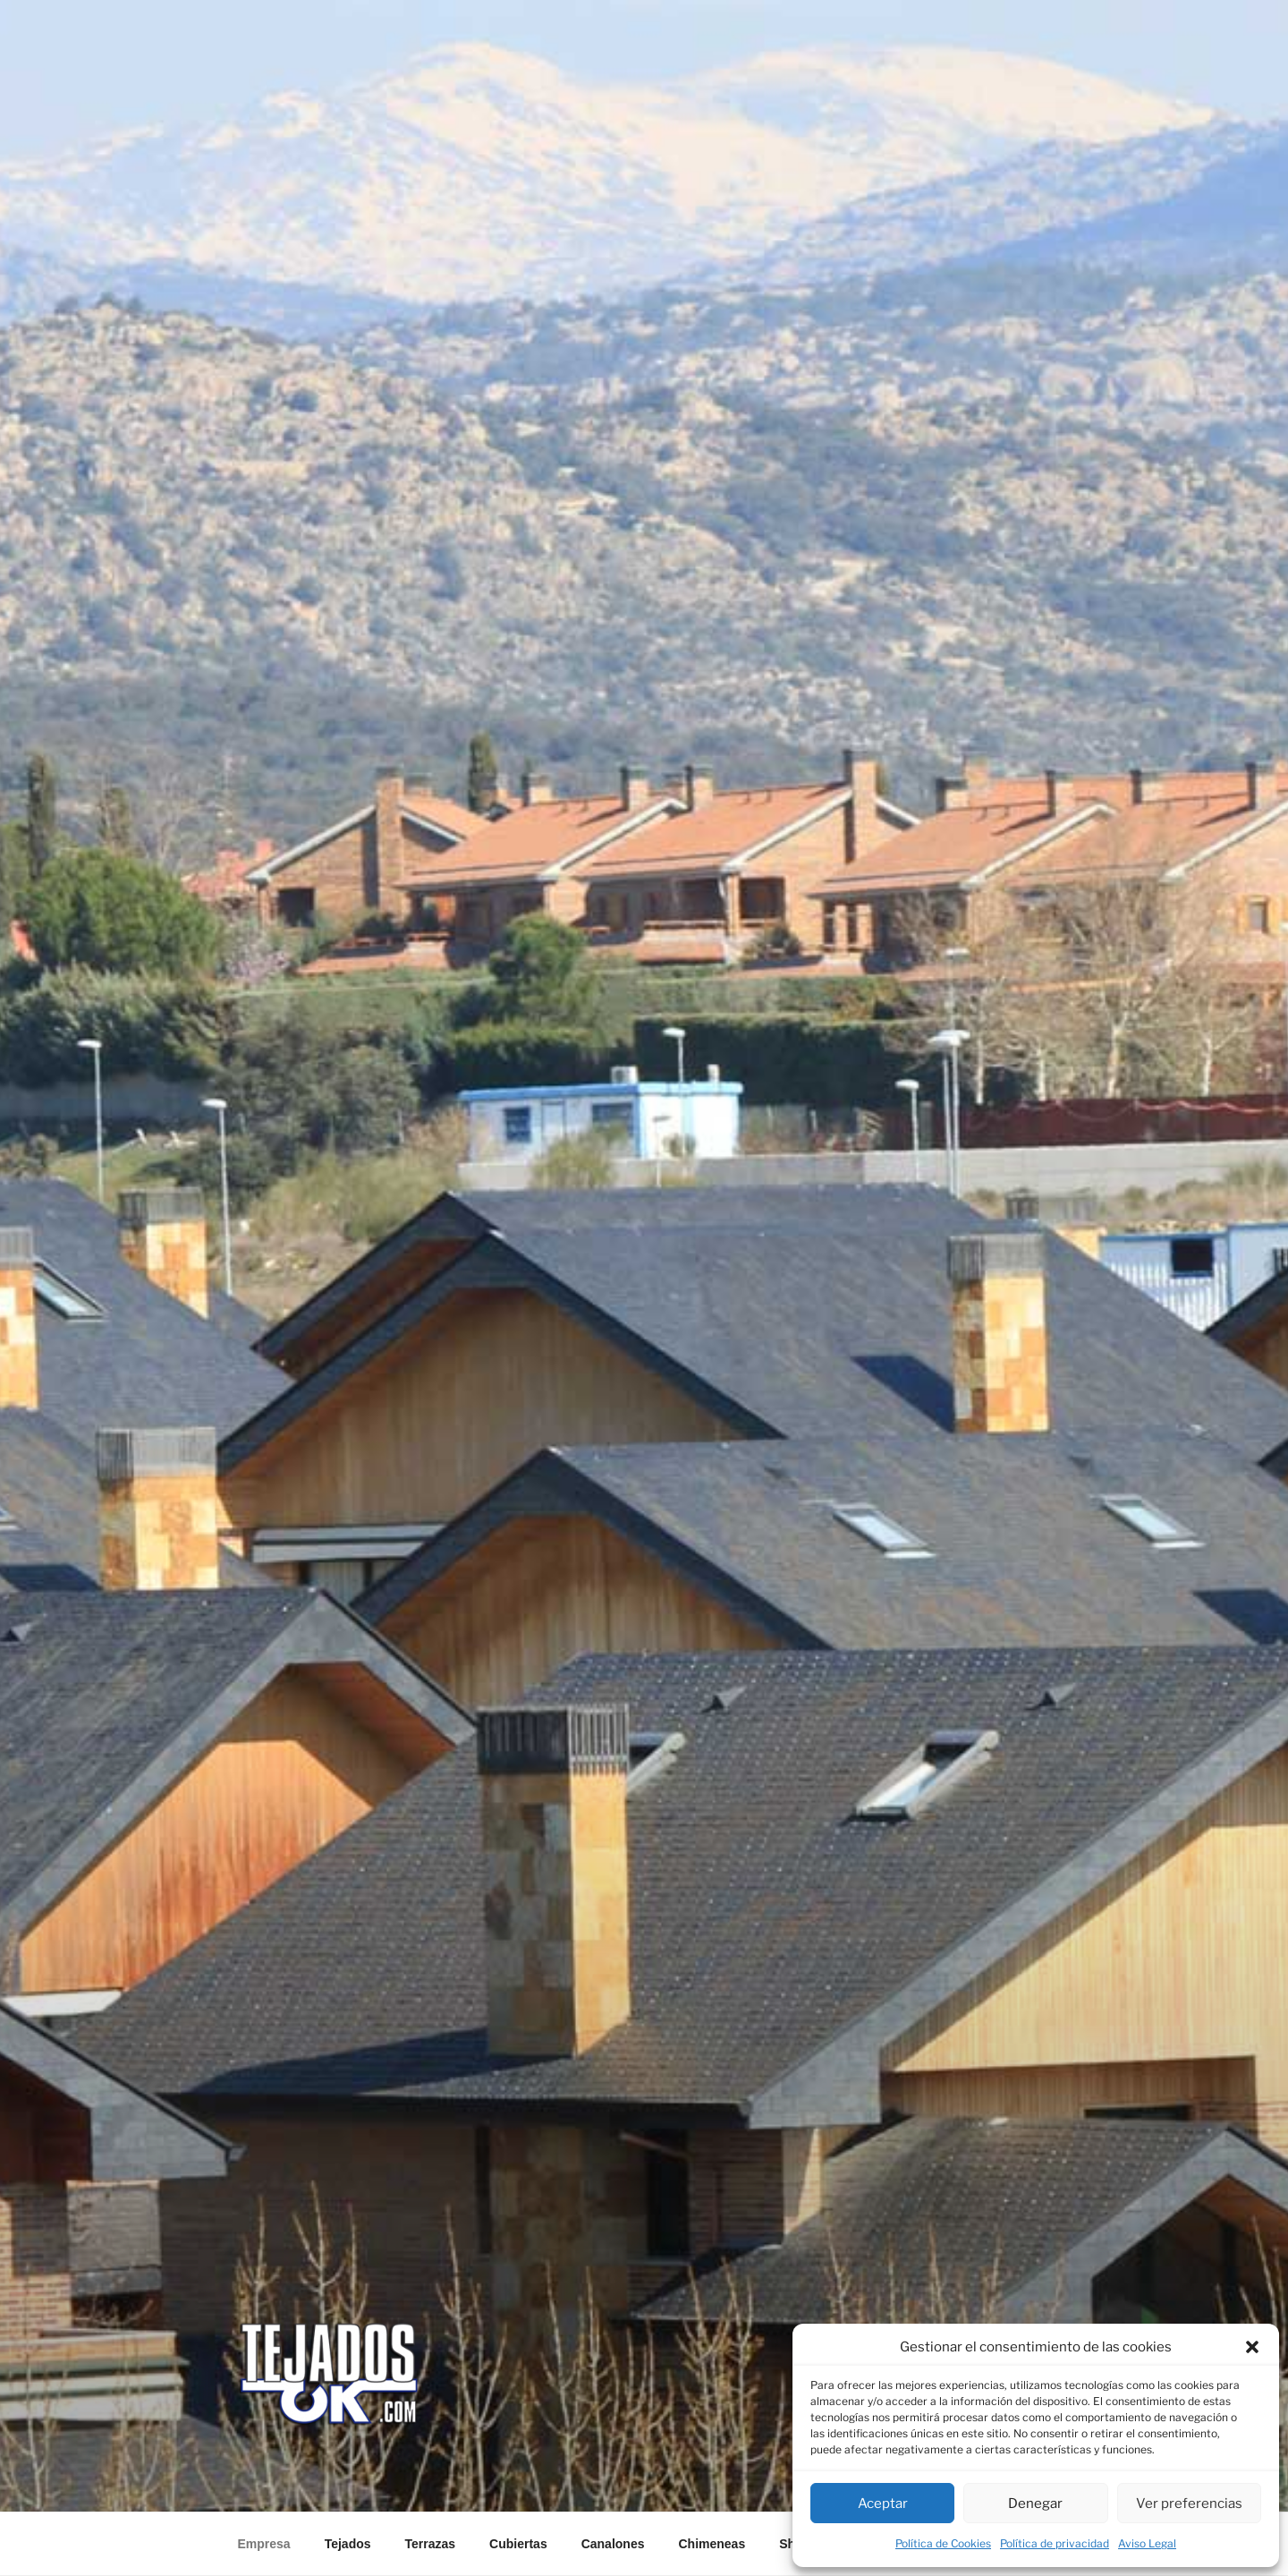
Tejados (348, 2544)
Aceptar (883, 2503)
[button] (1252, 2347)
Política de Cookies (943, 2543)
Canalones (613, 2544)
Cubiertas (518, 2544)
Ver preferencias (1189, 2503)
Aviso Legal (1147, 2543)
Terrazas (430, 2544)
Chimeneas (711, 2544)
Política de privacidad (1054, 2543)
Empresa (264, 2544)
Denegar (1035, 2503)
